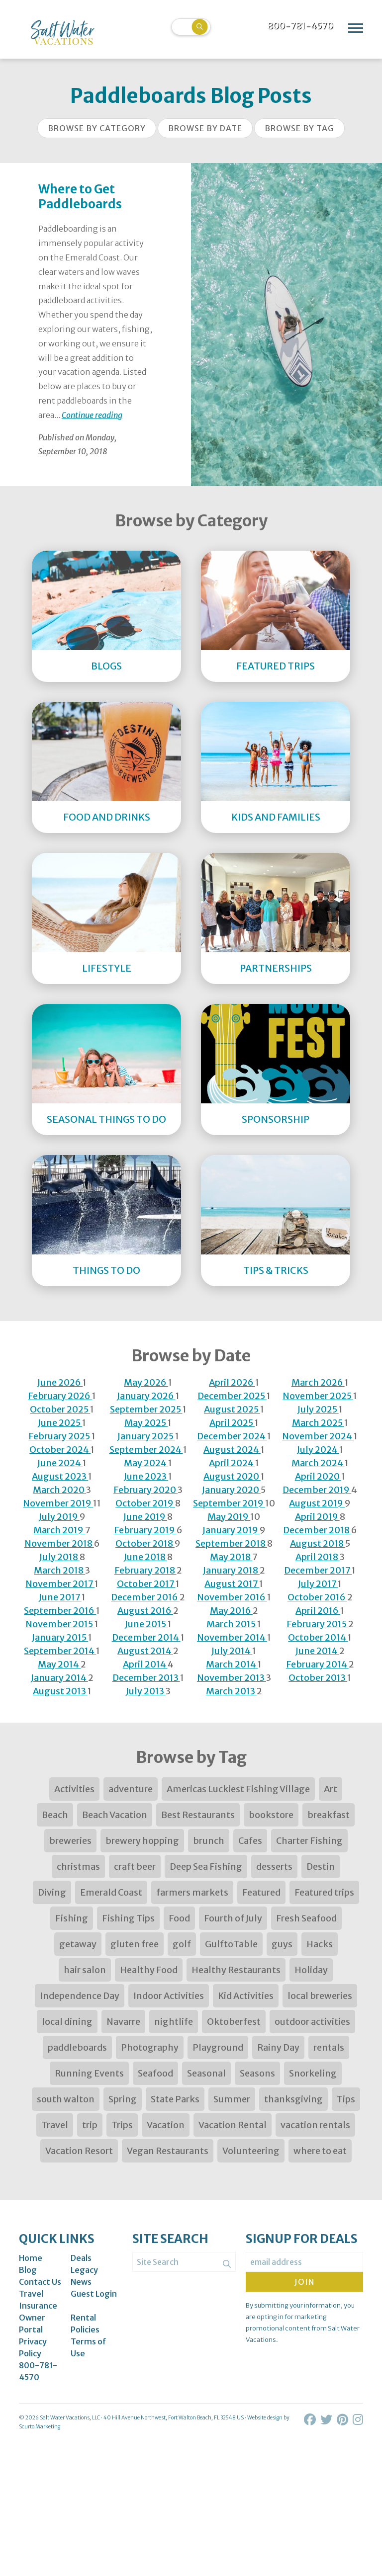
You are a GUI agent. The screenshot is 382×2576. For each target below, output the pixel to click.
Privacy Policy (33, 2347)
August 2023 (60, 1476)
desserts (274, 1866)
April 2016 (317, 1610)
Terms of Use (88, 2347)
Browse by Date (205, 128)
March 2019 (59, 1530)
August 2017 (231, 1583)
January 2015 (60, 1637)
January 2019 (231, 1530)
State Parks (175, 2099)
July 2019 (59, 1516)
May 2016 (231, 1610)
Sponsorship (275, 1119)
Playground (217, 2047)
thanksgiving (293, 2099)
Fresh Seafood (306, 1918)
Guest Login (94, 2294)
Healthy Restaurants (236, 1970)
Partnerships (276, 968)
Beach (55, 1815)
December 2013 (146, 1677)
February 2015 (317, 1624)
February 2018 (145, 1570)
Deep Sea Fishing (206, 1866)
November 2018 (59, 1543)
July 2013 (146, 1691)
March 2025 (318, 1422)
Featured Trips (275, 666)
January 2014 (59, 1677)
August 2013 (60, 1691)
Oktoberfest (234, 2021)
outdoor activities (312, 2021)
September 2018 (231, 1543)
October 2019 (145, 1503)
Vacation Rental (232, 2125)
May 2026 (146, 1382)
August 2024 (232, 1449)
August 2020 (232, 1476)
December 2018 (317, 1530)
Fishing (71, 1918)
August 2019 (317, 1503)
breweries (70, 1840)
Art (330, 1789)
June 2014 (317, 1651)
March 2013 (231, 1691)
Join (304, 2282)
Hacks (319, 1944)
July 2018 (59, 1557)
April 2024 (232, 1463)
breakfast (328, 1815)
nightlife (173, 2021)
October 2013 (317, 1677)
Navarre (123, 2021)
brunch (208, 1840)
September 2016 (60, 1610)
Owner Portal (32, 2323)
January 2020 (231, 1490)
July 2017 (318, 1583)
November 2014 (232, 1637)
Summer (231, 2099)
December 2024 (232, 1436)
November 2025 (318, 1396)
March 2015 (231, 1624)
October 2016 (317, 1597)
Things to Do (106, 1270)
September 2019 (229, 1503)
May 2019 (228, 1516)
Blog (28, 2270)
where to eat (320, 2151)
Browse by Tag (299, 128)
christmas (78, 1866)
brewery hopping (142, 1840)
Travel (54, 2125)
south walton (66, 2099)
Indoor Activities (168, 1995)
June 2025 (60, 1422)
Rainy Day (278, 2047)
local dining (67, 2021)
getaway (77, 1944)
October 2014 (318, 1637)
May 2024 (146, 1463)
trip (89, 2125)
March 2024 (318, 1463)
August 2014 (145, 1651)
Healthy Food (149, 1970)
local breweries (319, 1995)
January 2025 (146, 1436)
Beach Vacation (114, 1815)
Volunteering (251, 2151)
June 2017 (60, 1597)
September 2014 (60, 1651)
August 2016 (145, 1610)
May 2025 (146, 1422)
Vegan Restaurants (167, 2151)
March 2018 (59, 1570)
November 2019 (58, 1503)
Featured (261, 1892)
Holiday (311, 1970)
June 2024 (60, 1463)
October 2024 (60, 1449)
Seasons (257, 2073)
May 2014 (59, 1664)
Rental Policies (85, 2323)
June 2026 (60, 1382)
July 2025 (318, 1409)
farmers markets (192, 1892)
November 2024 (318, 1436)
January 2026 (146, 1396)
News (81, 2282)
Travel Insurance (38, 2300)
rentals (328, 2047)
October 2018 (145, 1543)
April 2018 (317, 1557)
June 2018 (145, 1557)
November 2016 (232, 1597)
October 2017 (146, 1583)
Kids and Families (275, 817)
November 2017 (60, 1583)
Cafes (250, 1840)
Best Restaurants (198, 1815)
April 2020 (318, 1476)
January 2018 (231, 1570)
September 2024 (146, 1449)
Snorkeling (313, 2073)
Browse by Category (97, 128)
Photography (150, 2047)
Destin (320, 1866)
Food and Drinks (106, 817)
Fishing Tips (128, 1918)
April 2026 (232, 1382)
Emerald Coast (111, 1892)
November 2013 (231, 1677)
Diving (52, 1892)
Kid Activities (246, 1995)
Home (30, 2258)
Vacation (166, 2125)
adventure (130, 1789)
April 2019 (317, 1516)
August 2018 (317, 1543)
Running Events (89, 2073)
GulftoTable (231, 1944)
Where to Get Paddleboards (80, 197)
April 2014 (145, 1664)
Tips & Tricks (275, 1270)
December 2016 (145, 1597)
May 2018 (231, 1557)
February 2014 (317, 1664)
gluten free (134, 1944)
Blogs (106, 666)
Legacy (84, 2270)
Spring (122, 2099)
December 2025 (232, 1396)
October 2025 (60, 1409)
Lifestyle (106, 968)
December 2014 (146, 1637)
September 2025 (146, 1409)
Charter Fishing (309, 1840)
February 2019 (145, 1530)
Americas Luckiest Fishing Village (238, 1789)
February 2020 (145, 1490)
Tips (346, 2099)
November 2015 (60, 1624)
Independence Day (79, 1995)
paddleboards (77, 2047)
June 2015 (146, 1624)
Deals (81, 2258)
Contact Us (40, 2282)
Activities (74, 1789)
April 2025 (232, 1422)
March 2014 (232, 1664)
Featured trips (324, 1892)
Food (179, 1918)
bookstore (271, 1815)
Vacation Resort (79, 2151)
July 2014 (231, 1651)
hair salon (85, 1970)
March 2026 (318, 1382)
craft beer (135, 1866)
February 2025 (60, 1436)
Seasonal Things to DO (106, 1119)
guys (282, 1944)
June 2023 (146, 1476)
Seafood (155, 2073)
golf (182, 1944)
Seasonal (206, 2073)
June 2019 (145, 1516)
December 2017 (318, 1570)
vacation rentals (315, 2125)
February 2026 (60, 1396)
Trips (122, 2125)
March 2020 (59, 1490)
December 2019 (317, 1490)
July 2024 (318, 1449)
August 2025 (232, 1409)
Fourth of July (233, 1918)
